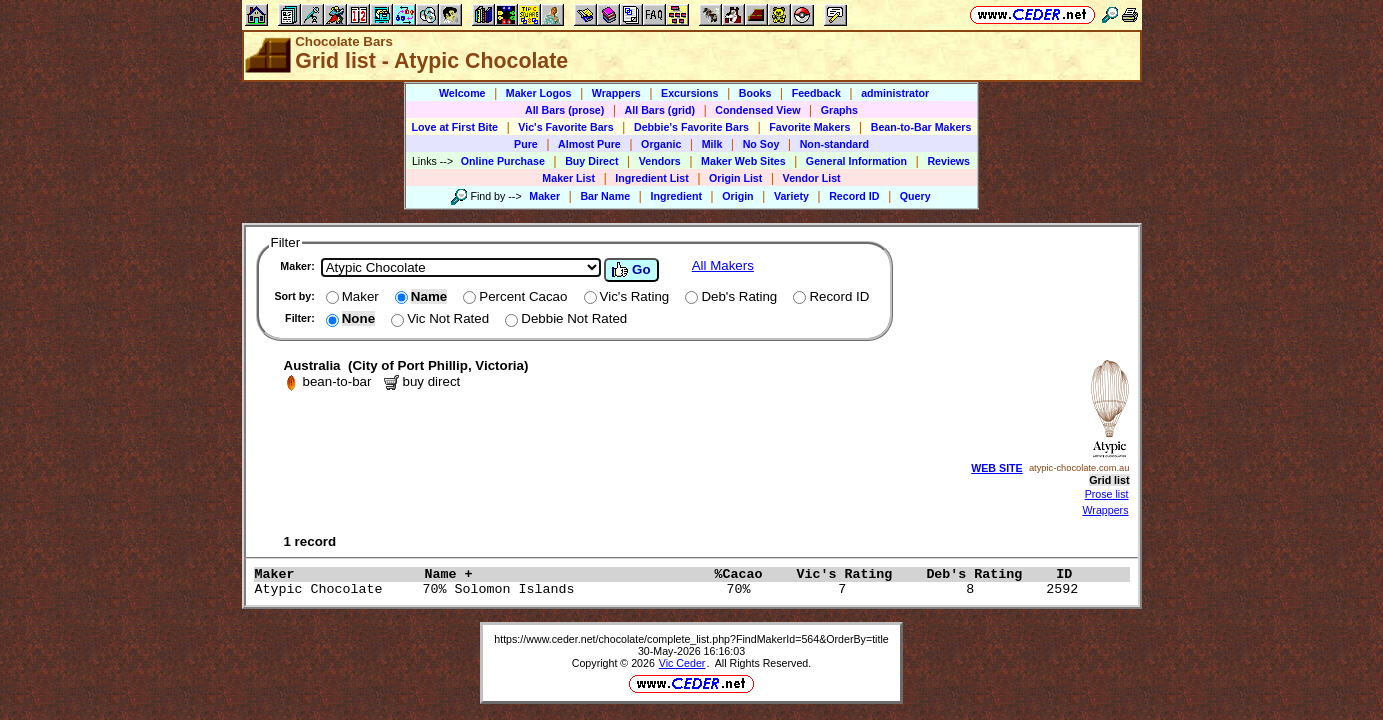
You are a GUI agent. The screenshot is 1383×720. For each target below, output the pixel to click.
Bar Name (605, 196)
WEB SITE (997, 468)
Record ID (854, 196)
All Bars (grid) (660, 110)
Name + (564, 574)
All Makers (723, 265)
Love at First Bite (455, 127)
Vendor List (812, 178)
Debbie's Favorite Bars (691, 127)
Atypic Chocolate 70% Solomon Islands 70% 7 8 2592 (671, 589)
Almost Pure (589, 144)
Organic (661, 144)
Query (915, 196)
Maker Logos (539, 93)
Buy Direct (591, 161)
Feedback (816, 93)
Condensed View (757, 110)
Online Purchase (503, 161)
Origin (737, 196)
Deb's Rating (986, 574)
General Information (856, 161)
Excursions (689, 93)
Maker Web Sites (743, 161)
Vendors (660, 161)
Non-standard (834, 144)
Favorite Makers (809, 127)
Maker (544, 196)
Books (755, 93)
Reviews (948, 161)
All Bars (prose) (564, 110)
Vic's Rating (856, 574)
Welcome (462, 93)
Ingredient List (651, 178)
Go (631, 270)
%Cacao (750, 574)
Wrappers (616, 93)
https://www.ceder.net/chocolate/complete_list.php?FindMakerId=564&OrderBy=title (691, 639)
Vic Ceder (682, 663)
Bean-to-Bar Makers (921, 127)
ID (1072, 574)
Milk (712, 144)
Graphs (839, 110)
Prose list (1107, 494)
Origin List (735, 178)
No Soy (761, 144)
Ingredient (676, 196)
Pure (526, 144)
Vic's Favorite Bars (565, 127)
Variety (791, 196)
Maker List (568, 178)
